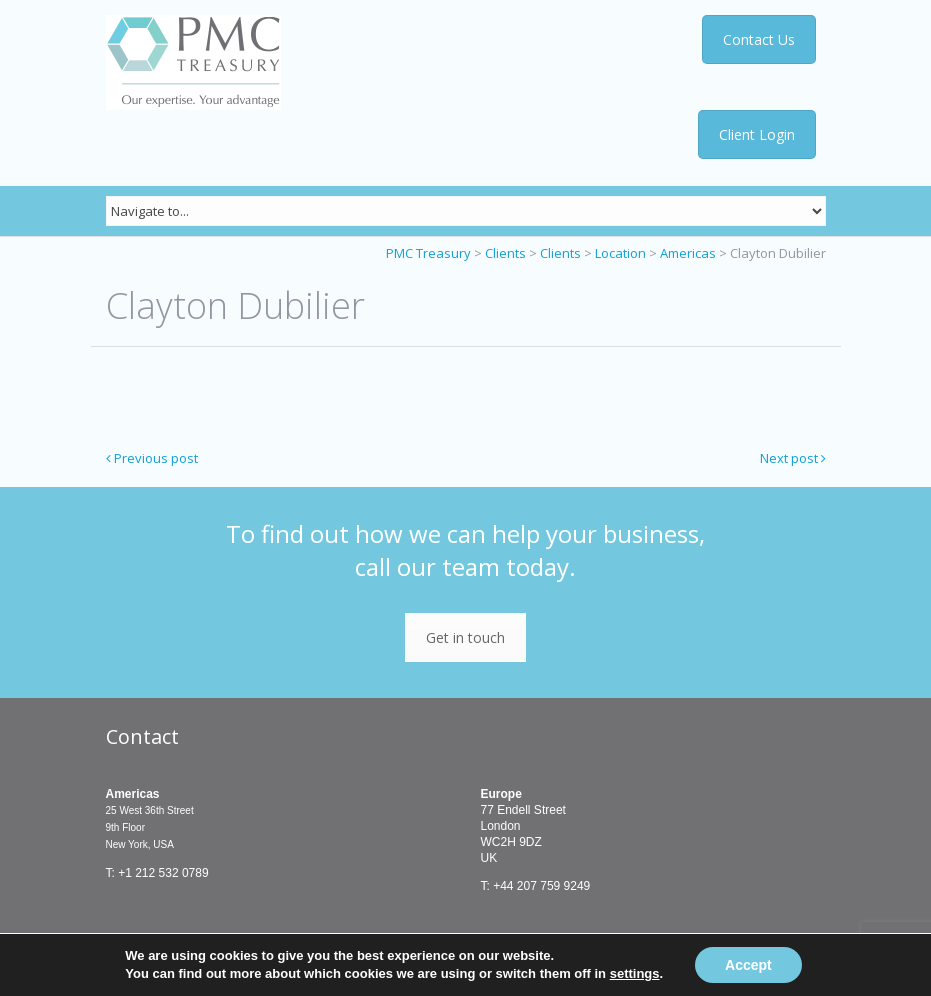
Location (620, 253)
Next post (793, 458)
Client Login (757, 134)
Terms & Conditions (219, 957)
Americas (688, 253)
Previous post (152, 458)
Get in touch (465, 637)
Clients (505, 253)
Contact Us (759, 39)
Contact (142, 736)
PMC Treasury (428, 253)
